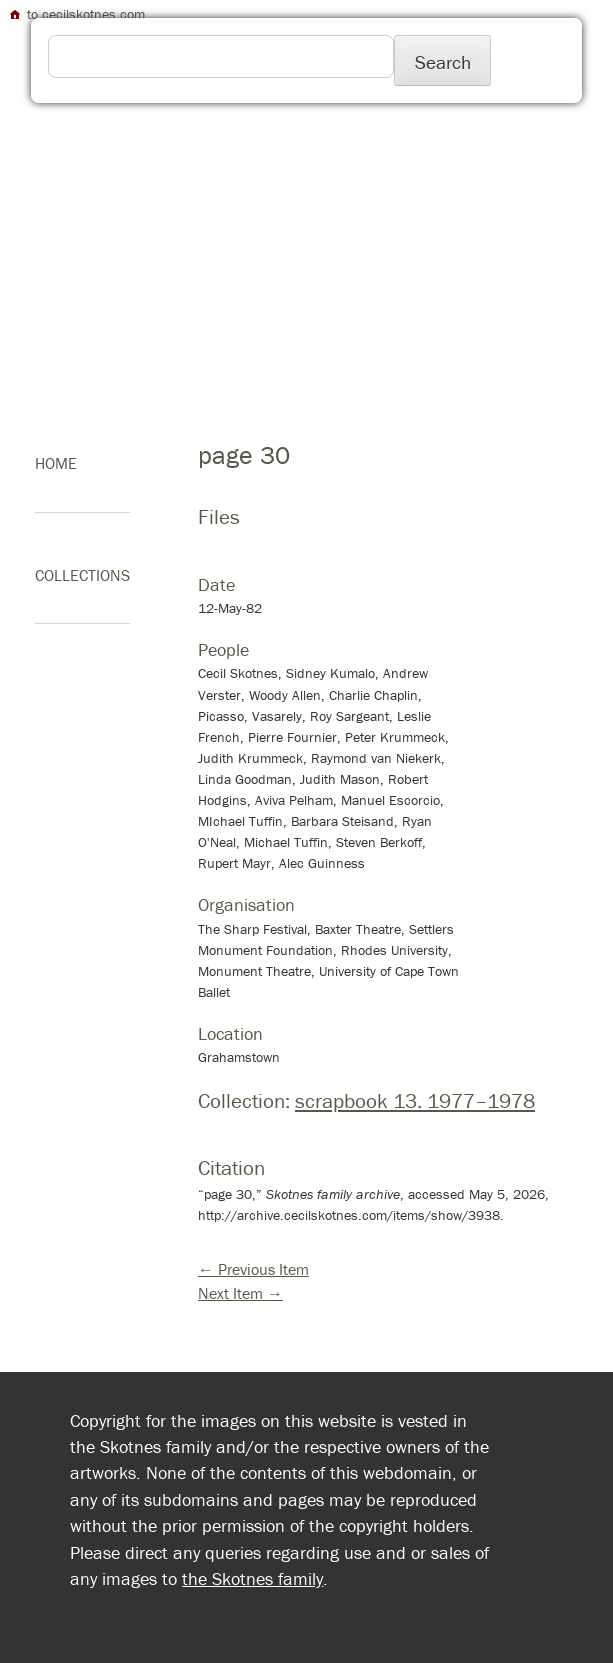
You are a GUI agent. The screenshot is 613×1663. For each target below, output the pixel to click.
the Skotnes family (252, 1578)
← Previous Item (253, 1269)
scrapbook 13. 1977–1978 (415, 1101)
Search (443, 62)
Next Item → (240, 1293)
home (56, 463)
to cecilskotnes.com (76, 14)
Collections (82, 575)
